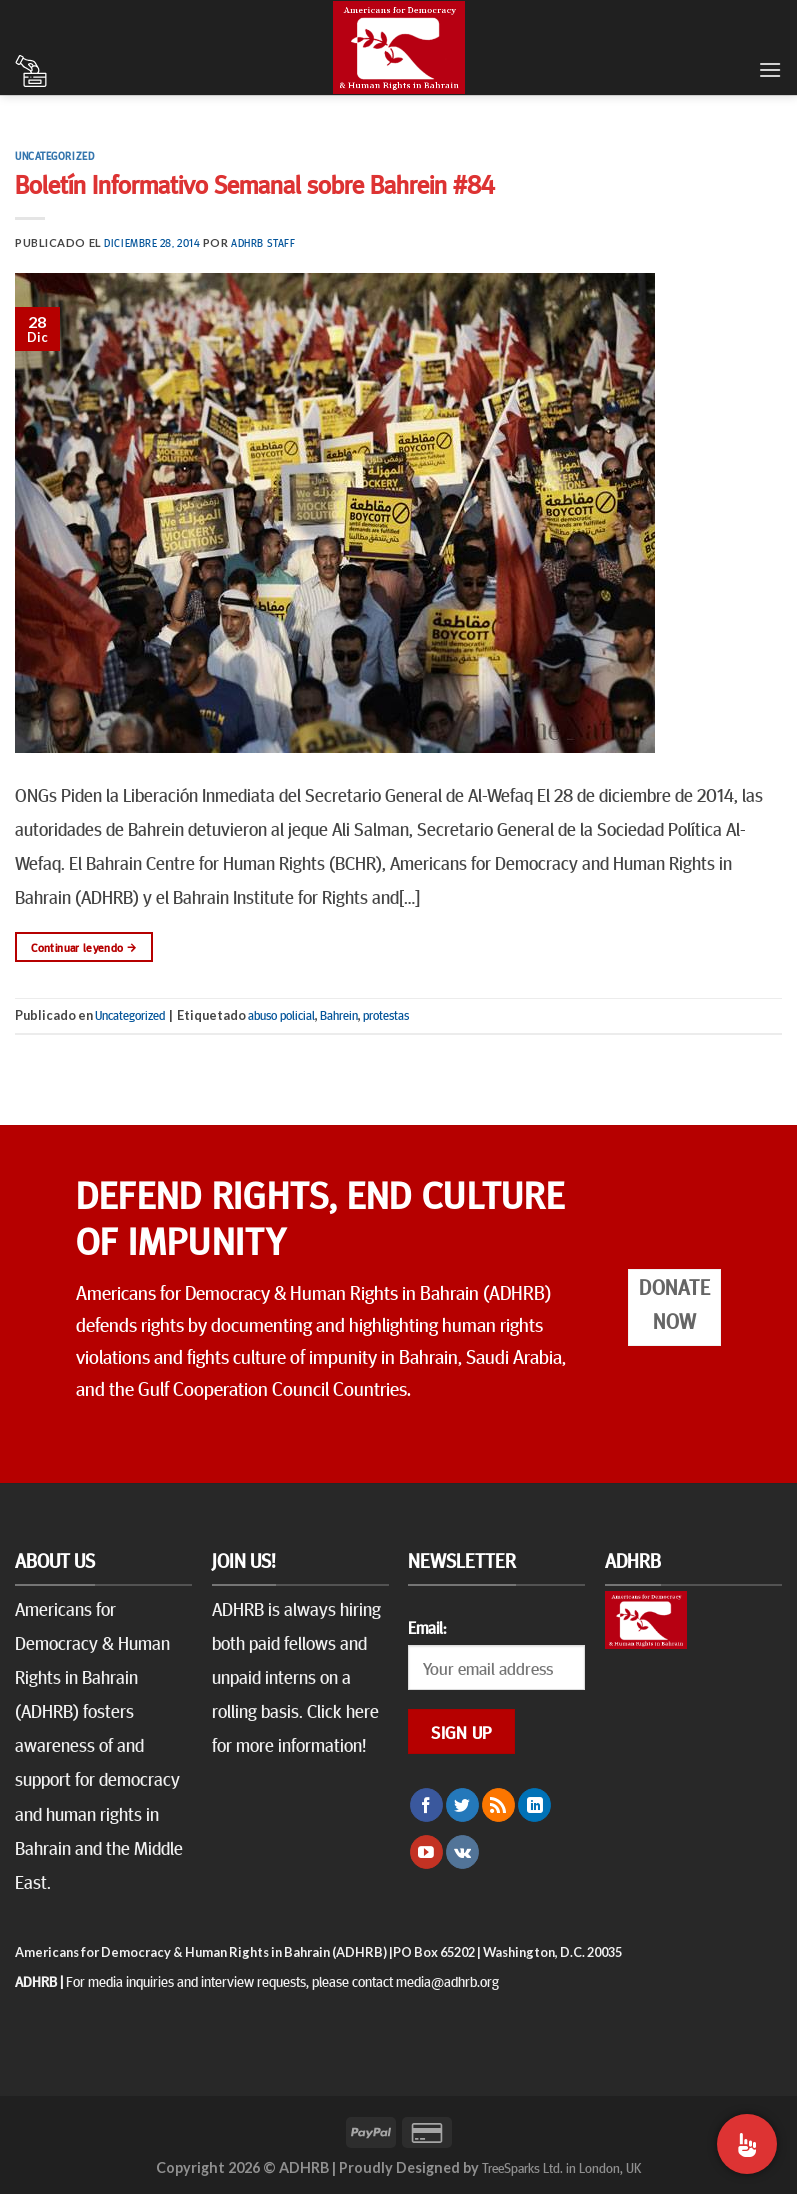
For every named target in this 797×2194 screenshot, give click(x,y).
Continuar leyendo (83, 947)
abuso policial (281, 1015)
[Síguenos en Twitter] (462, 1805)
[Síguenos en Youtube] (426, 1852)
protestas (386, 1015)
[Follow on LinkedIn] (534, 1805)
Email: (427, 1627)
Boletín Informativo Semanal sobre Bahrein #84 (254, 183)
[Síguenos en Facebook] (426, 1805)
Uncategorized (54, 155)
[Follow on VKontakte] (462, 1852)
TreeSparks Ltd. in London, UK (561, 2167)
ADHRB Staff (263, 242)
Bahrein (339, 1015)
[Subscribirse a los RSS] (498, 1805)
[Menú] (770, 69)
